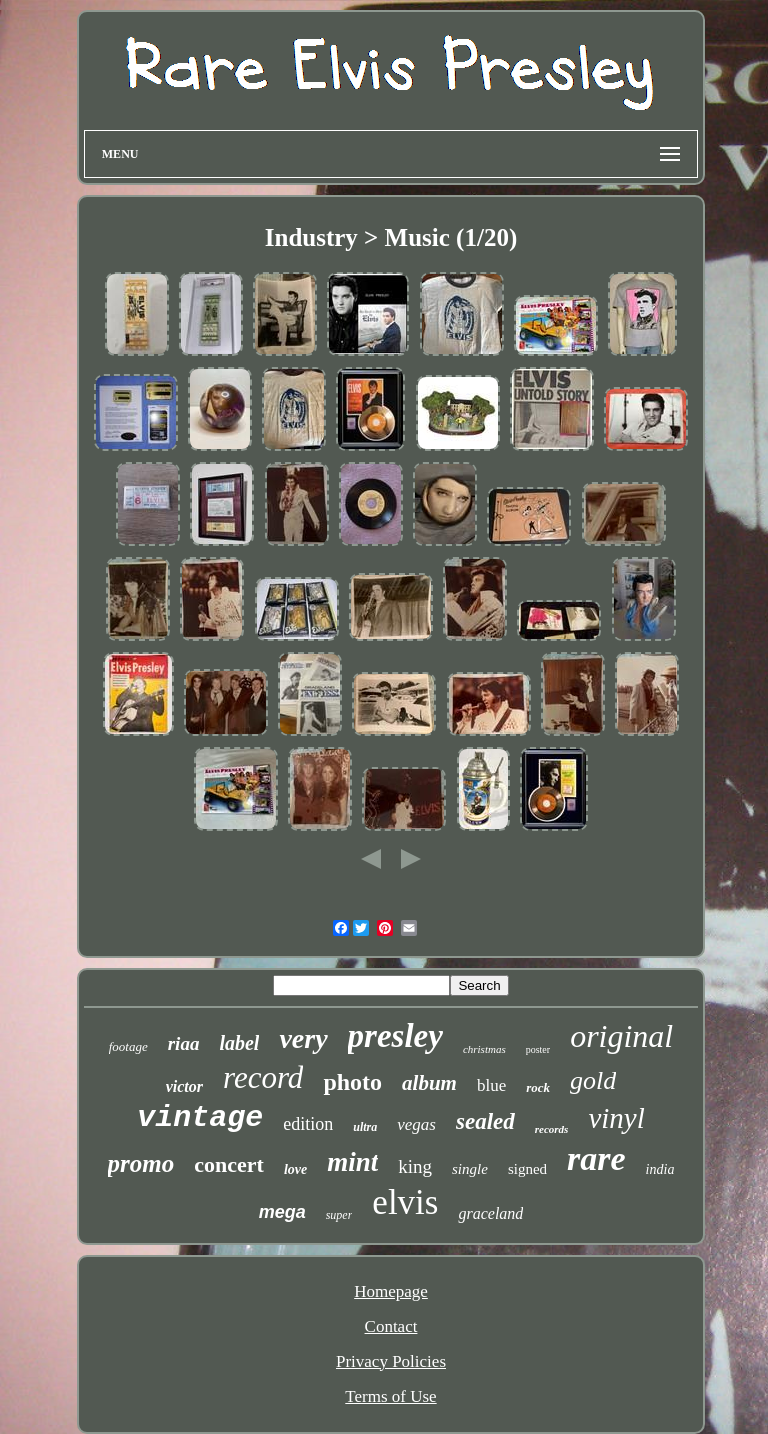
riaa (184, 1043)
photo (352, 1082)
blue (491, 1085)
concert (229, 1164)
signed (527, 1169)
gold (593, 1080)
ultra (365, 1127)
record (263, 1077)
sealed (485, 1121)
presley (395, 1036)
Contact (391, 1326)
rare (596, 1158)
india (660, 1169)
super (339, 1215)
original (621, 1036)
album (429, 1083)
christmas (484, 1049)
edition (308, 1124)
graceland (490, 1213)
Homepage (391, 1291)
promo (141, 1163)
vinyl (616, 1118)
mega (282, 1212)
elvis (405, 1202)
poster (538, 1049)
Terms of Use (390, 1396)
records (552, 1129)
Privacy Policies (391, 1361)
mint (352, 1162)
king (415, 1166)
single (470, 1169)
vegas (416, 1124)
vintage (200, 1118)
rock (538, 1087)
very (303, 1038)
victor (184, 1086)
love (295, 1169)
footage (128, 1046)
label (239, 1043)
